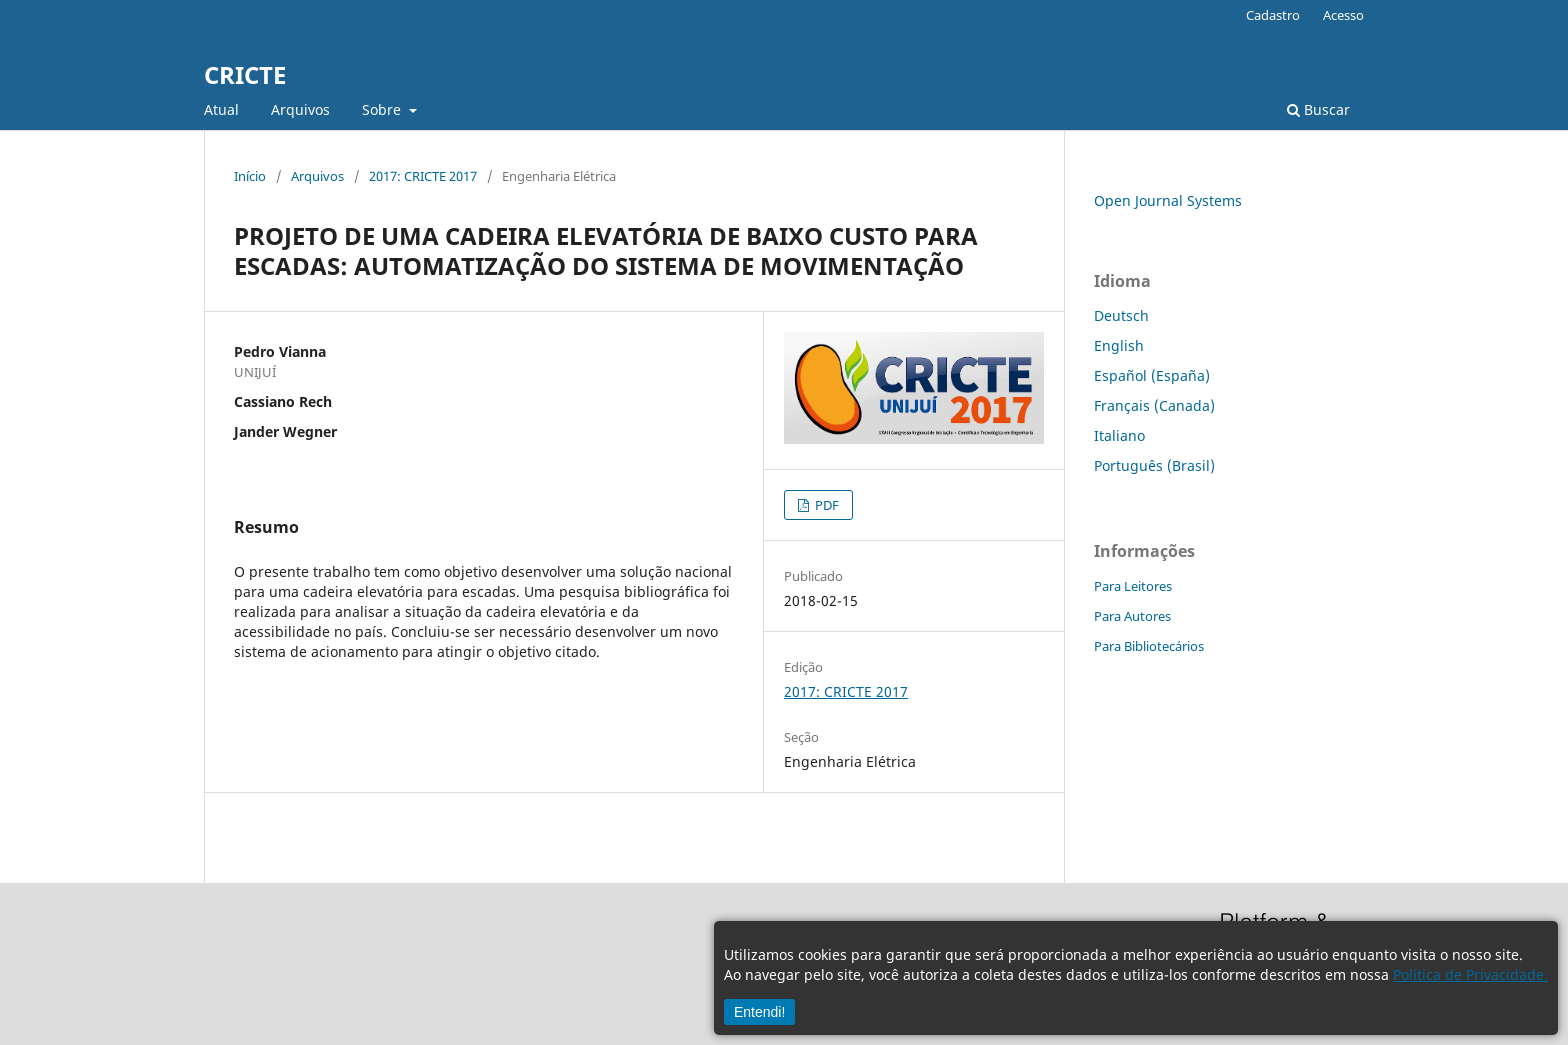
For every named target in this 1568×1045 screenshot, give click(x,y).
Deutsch (1121, 315)
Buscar (1318, 109)
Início (250, 176)
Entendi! (759, 1012)
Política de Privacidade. (1470, 974)
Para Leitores (1133, 586)
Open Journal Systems (1168, 200)
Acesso (1343, 15)
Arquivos (300, 109)
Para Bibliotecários (1149, 646)
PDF (825, 505)
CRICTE (245, 74)
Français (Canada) (1154, 405)
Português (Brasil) (1154, 465)
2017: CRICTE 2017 (423, 176)
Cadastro (1273, 15)
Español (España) (1152, 375)
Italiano (1119, 435)
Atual (221, 109)
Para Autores (1132, 616)
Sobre (383, 109)
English (1119, 345)
